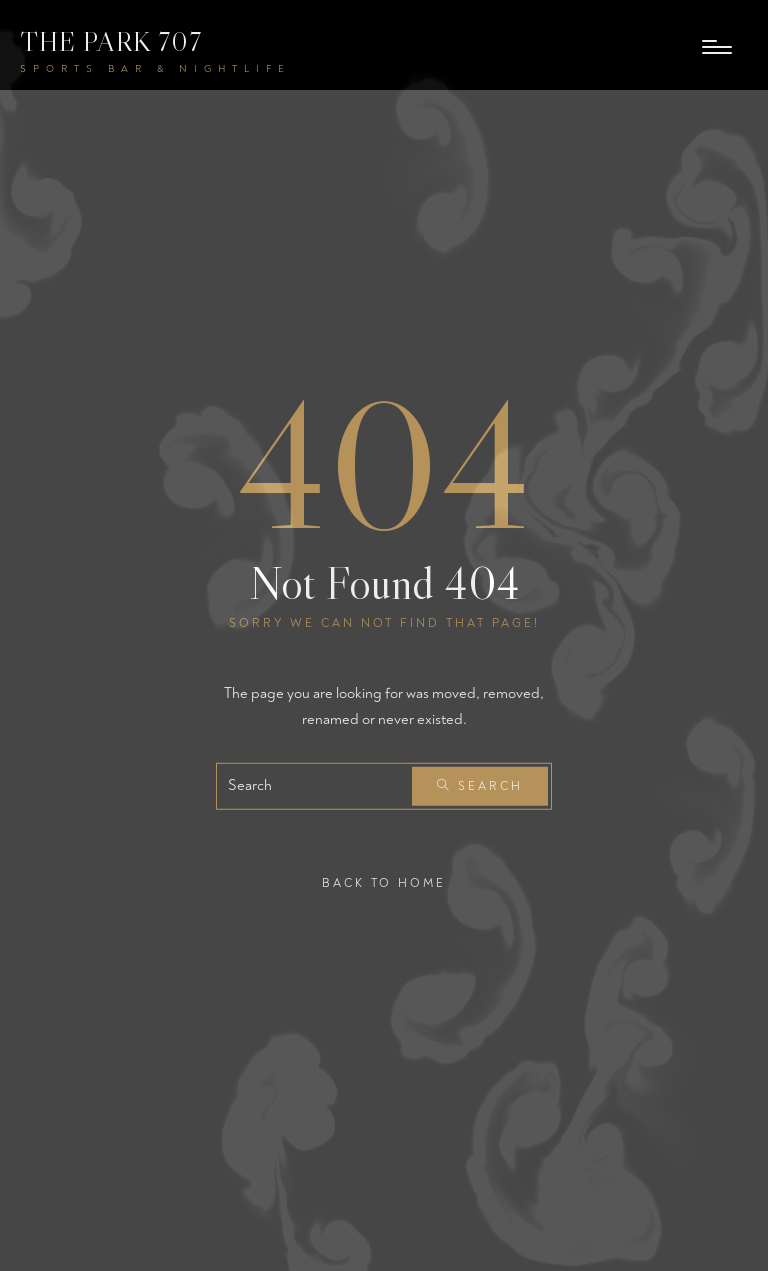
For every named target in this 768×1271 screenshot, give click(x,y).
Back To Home (384, 883)
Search (480, 786)
